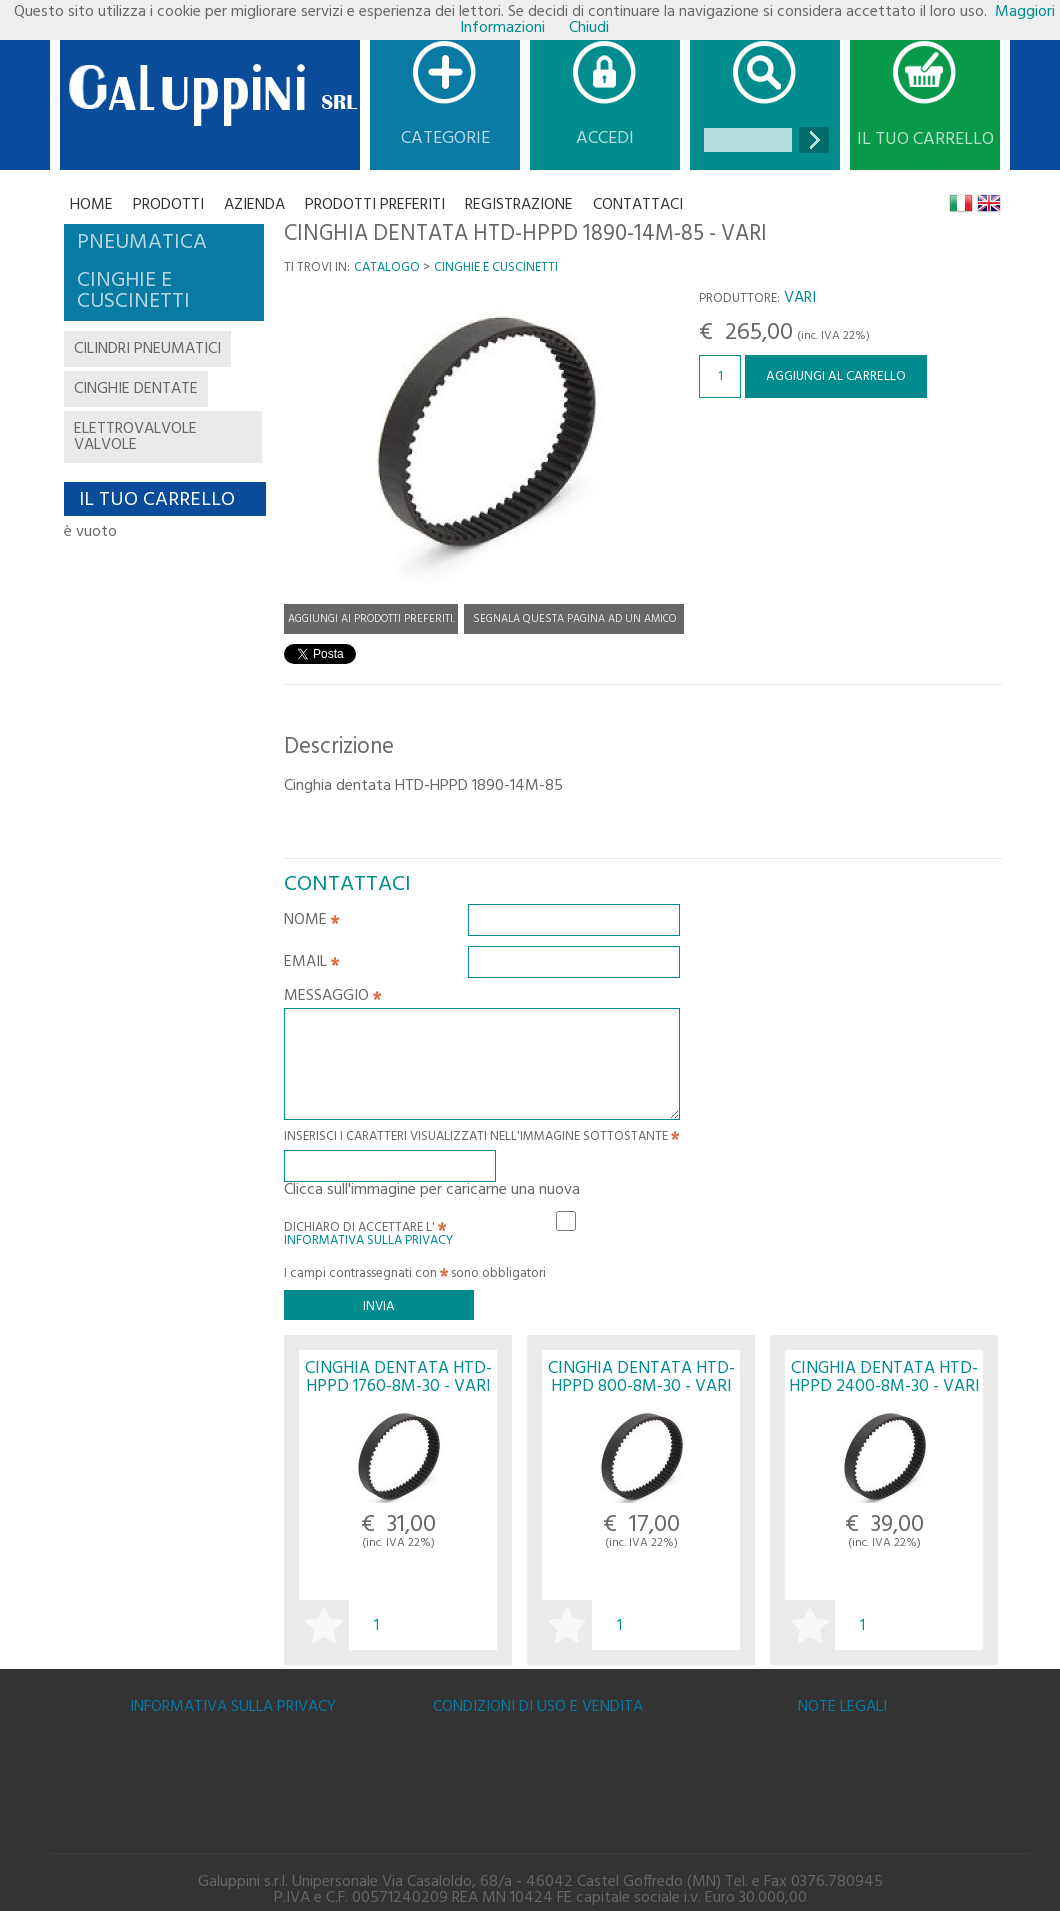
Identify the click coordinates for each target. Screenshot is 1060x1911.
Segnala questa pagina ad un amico (574, 619)
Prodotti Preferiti (375, 205)
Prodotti (168, 205)
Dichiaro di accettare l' (368, 1231)
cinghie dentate (136, 389)
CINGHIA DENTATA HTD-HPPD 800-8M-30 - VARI (641, 1377)
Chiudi (589, 28)
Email (311, 964)
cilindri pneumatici (147, 349)
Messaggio (332, 998)
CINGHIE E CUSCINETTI (496, 267)
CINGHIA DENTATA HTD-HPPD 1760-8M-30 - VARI (398, 1377)
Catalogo (387, 267)
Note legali (842, 1707)
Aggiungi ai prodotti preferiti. (371, 619)
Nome (311, 922)
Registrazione (519, 205)
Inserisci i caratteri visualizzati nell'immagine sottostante (481, 1138)
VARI (800, 298)
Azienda (254, 205)
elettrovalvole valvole (135, 437)
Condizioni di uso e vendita (538, 1707)
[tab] (164, 243)
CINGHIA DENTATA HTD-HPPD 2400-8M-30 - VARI (884, 1377)
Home (91, 205)
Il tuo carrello (925, 140)
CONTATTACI (638, 205)
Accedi (605, 138)
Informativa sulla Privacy (368, 1240)
